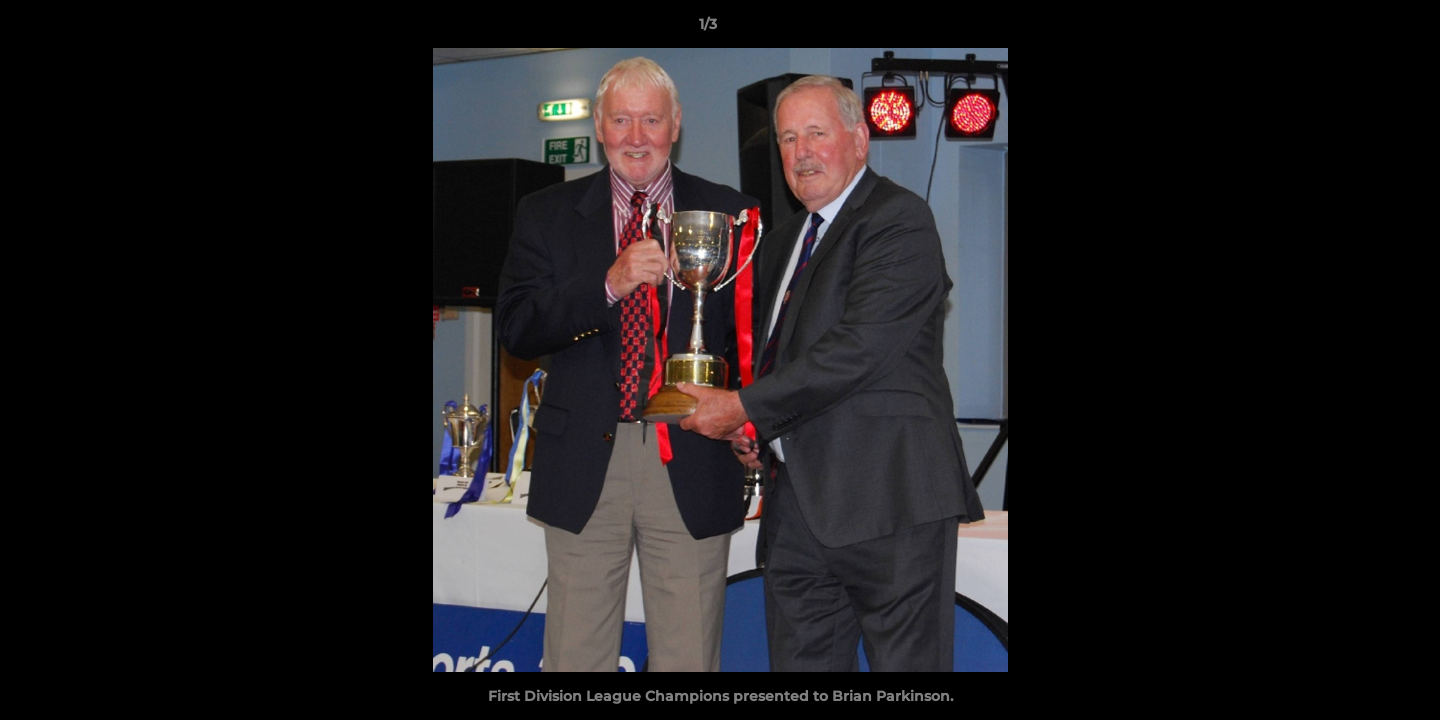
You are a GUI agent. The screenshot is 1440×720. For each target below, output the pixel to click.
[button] (1356, 29)
